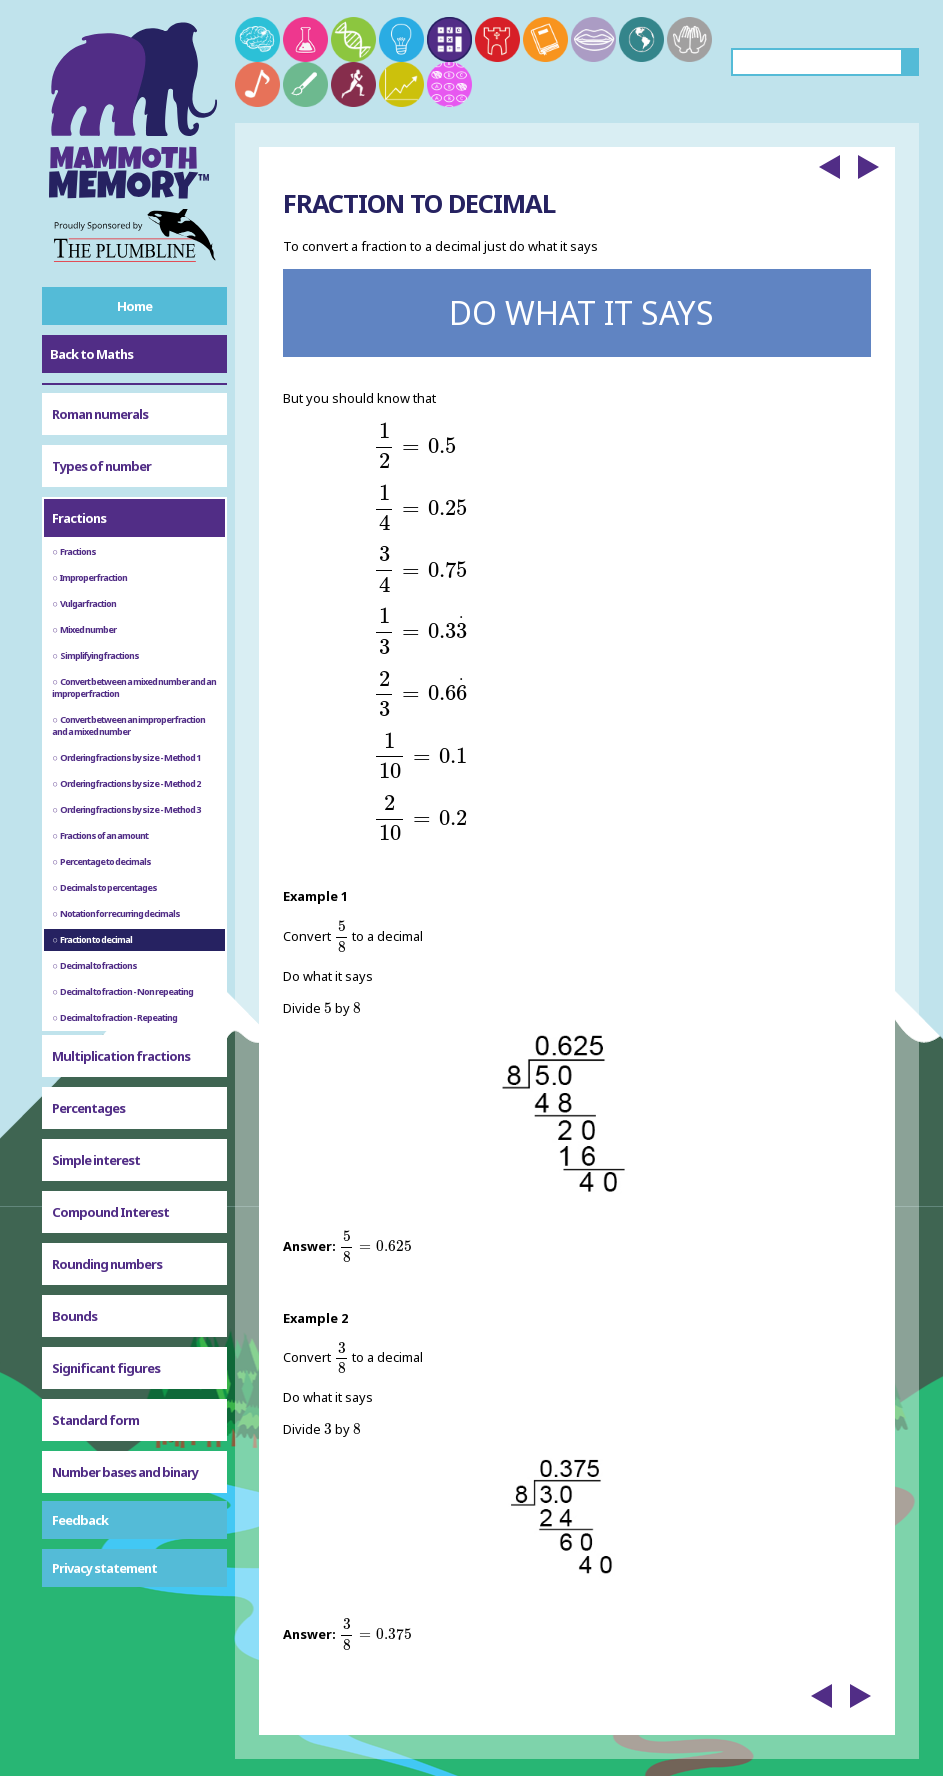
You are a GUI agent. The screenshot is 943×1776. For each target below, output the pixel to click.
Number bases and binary (125, 1472)
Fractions (79, 518)
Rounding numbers (107, 1264)
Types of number (101, 466)
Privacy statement (104, 1568)
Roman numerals (100, 414)
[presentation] (414, 445)
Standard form (95, 1420)
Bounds (74, 1316)
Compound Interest (110, 1212)
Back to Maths (91, 354)
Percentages (88, 1108)
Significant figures (106, 1368)
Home (134, 306)
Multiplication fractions (121, 1056)
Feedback (80, 1520)
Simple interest (96, 1160)
